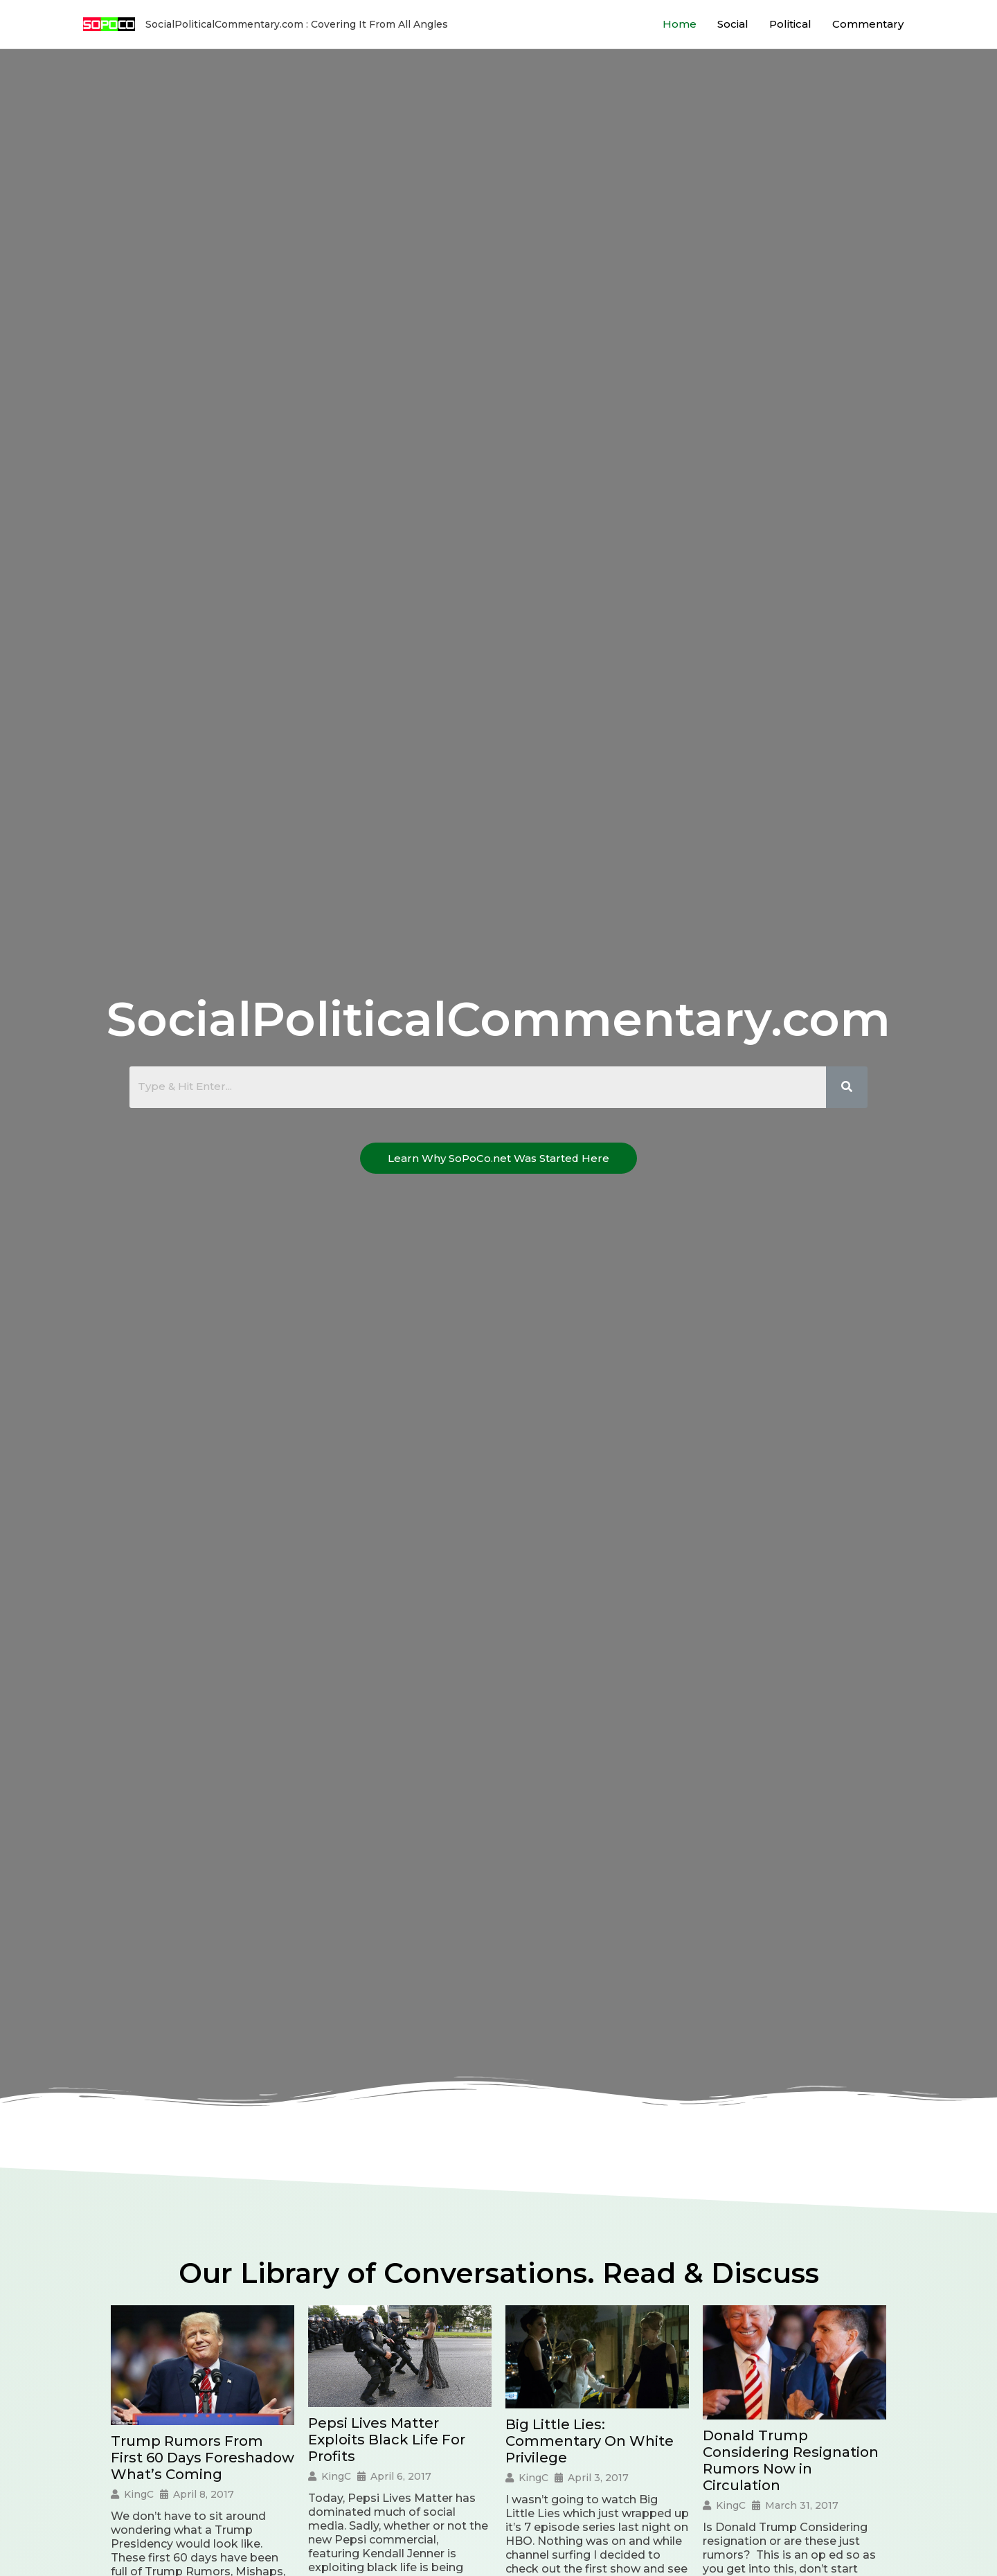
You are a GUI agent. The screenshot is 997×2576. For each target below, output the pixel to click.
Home (680, 23)
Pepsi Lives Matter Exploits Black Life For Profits (386, 2440)
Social (732, 23)
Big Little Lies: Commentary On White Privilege (589, 2441)
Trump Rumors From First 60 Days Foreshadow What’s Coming (202, 2458)
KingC (139, 2494)
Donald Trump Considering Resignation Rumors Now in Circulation (791, 2460)
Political (790, 23)
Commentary (868, 23)
